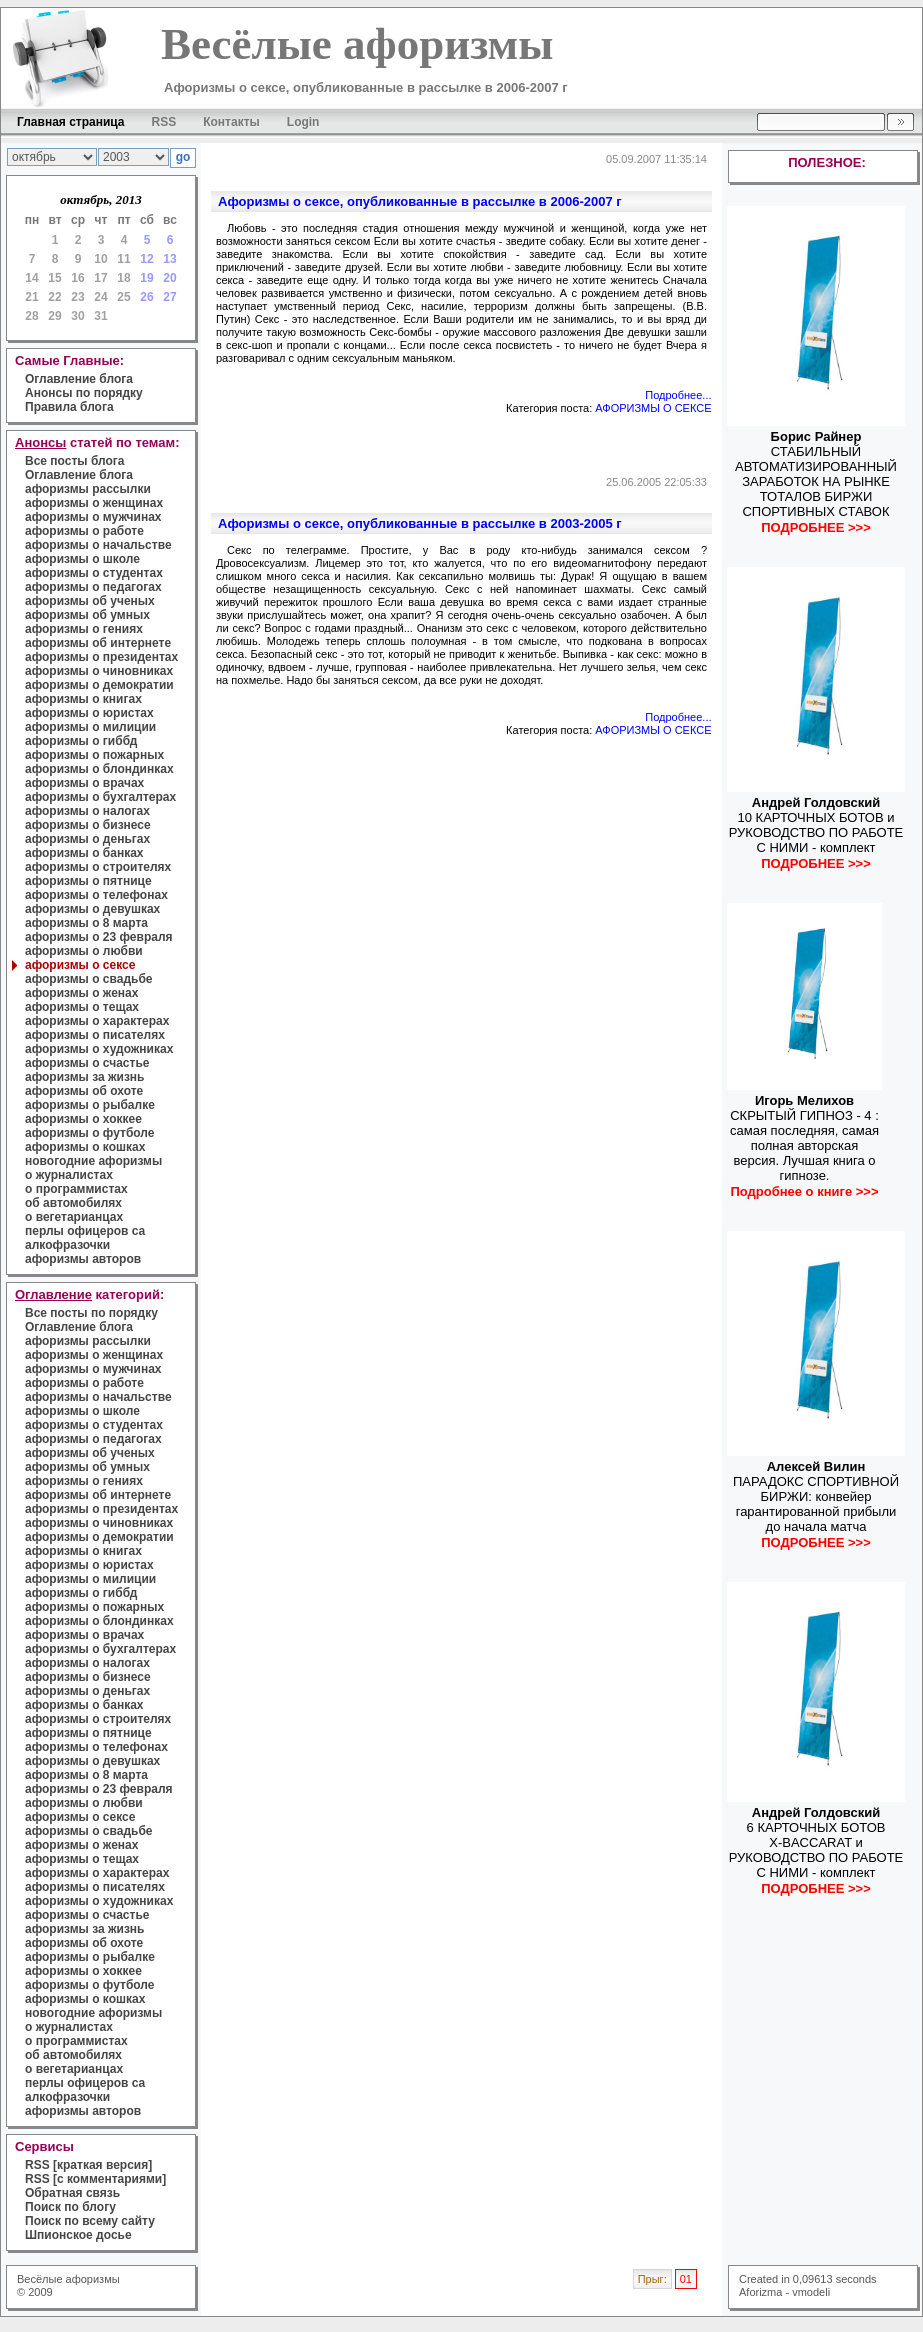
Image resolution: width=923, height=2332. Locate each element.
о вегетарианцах (74, 1217)
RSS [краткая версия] (88, 2165)
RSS (164, 122)
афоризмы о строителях (98, 867)
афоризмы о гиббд (81, 741)
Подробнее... (678, 395)
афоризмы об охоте (84, 1091)
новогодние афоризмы (93, 1161)
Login (303, 122)
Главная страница (71, 122)
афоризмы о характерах (97, 1021)
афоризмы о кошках (85, 1147)
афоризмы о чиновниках (99, 671)
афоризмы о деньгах (87, 839)
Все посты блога (74, 461)
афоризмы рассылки (88, 489)
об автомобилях (73, 1203)
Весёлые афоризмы (68, 2279)
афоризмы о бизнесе (88, 825)
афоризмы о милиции (90, 727)
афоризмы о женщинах (94, 503)
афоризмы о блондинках (99, 769)
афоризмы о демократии (99, 685)
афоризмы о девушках (92, 909)
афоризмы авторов (83, 1259)
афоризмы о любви (84, 951)
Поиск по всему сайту (90, 2221)
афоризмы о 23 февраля (99, 937)
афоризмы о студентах (94, 573)
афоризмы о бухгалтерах (100, 797)
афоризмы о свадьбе (89, 979)
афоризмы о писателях (95, 1035)
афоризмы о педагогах (93, 587)
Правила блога (69, 407)
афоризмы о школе (82, 559)
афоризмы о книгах (83, 699)
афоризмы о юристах (89, 713)
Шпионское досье (78, 2235)
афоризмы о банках (84, 853)
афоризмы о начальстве (98, 545)
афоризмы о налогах (87, 811)
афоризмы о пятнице (88, 881)
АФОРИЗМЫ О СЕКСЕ (653, 408)
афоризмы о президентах (101, 657)
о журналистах (69, 1175)
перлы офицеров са (85, 1231)
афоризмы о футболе (89, 1133)
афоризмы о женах (81, 993)
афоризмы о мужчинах (93, 517)
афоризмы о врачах (84, 783)
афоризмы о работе (84, 531)
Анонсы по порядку (84, 393)
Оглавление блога (79, 379)
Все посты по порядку (91, 1313)
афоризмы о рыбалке (90, 1105)
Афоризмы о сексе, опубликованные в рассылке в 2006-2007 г (420, 201)
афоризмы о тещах (82, 1007)
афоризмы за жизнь (84, 1077)
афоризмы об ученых (90, 601)
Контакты (231, 122)
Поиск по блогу (70, 2207)
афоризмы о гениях (84, 629)
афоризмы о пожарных (94, 755)
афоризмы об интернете (98, 643)
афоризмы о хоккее (83, 1119)
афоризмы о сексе (80, 965)
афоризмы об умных (87, 615)
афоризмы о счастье (87, 1063)
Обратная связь (72, 2193)
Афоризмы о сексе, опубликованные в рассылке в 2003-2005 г (420, 523)
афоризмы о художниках (99, 1049)
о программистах (76, 1189)
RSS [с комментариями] (95, 2179)
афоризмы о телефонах (96, 895)
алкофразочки (67, 1245)
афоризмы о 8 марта (86, 923)
